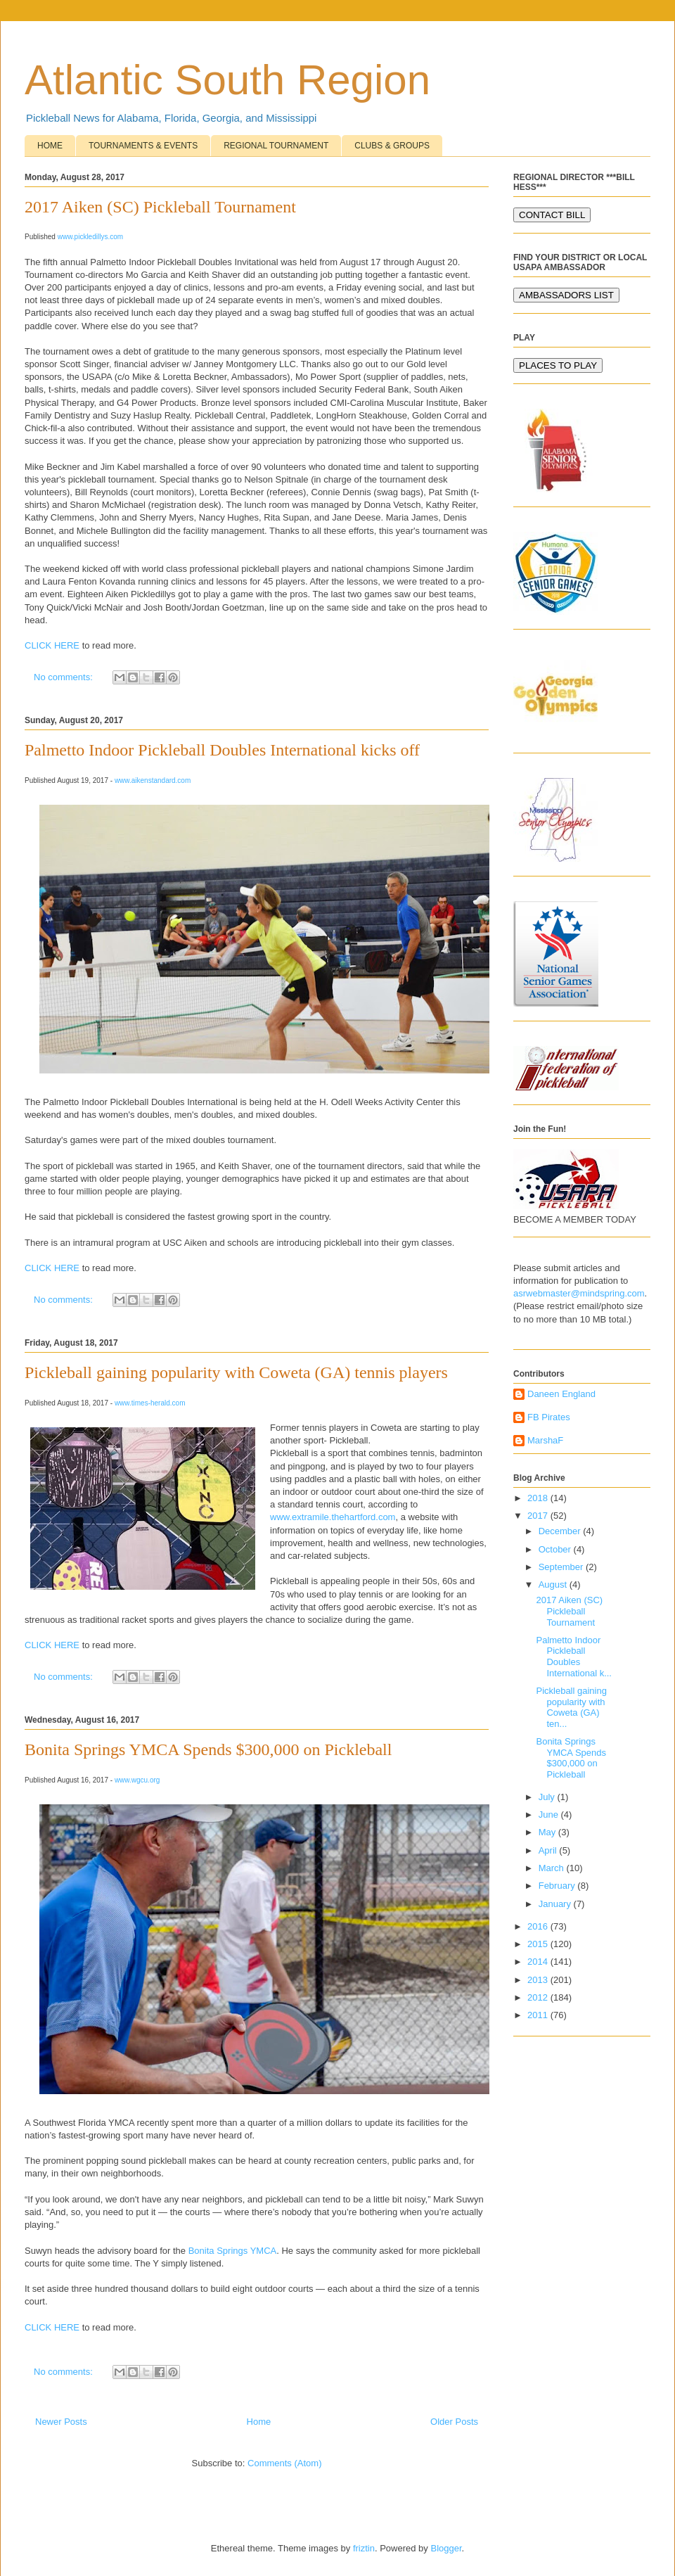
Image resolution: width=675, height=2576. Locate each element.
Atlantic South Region (227, 79)
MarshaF (545, 1440)
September (562, 1567)
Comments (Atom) (284, 2463)
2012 (539, 1997)
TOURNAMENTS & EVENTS (143, 146)
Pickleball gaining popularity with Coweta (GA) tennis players (236, 1372)
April (549, 1850)
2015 (539, 1944)
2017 (539, 1515)
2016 (539, 1926)
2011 (539, 2015)
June (550, 1814)
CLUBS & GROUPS (392, 146)
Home (259, 2421)
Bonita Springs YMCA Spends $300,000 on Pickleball (208, 1749)
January (556, 1904)
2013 (539, 1980)
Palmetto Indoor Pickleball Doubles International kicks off (222, 750)
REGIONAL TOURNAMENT (276, 146)
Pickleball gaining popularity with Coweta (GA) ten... (571, 1707)
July (548, 1797)
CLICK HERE (52, 645)
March (553, 1868)
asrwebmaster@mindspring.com (579, 1293)
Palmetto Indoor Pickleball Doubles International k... (574, 1656)
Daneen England (561, 1394)
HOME (50, 146)
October (556, 1549)
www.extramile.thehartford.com (332, 1517)
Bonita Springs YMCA (232, 2250)
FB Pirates (548, 1417)
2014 (539, 1961)
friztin (364, 2548)
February (558, 1885)
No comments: (64, 677)
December (561, 1531)
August (554, 1584)
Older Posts (454, 2421)
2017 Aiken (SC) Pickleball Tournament (160, 207)
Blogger (445, 2548)
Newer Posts (61, 2421)
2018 (539, 1498)
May (548, 1832)
